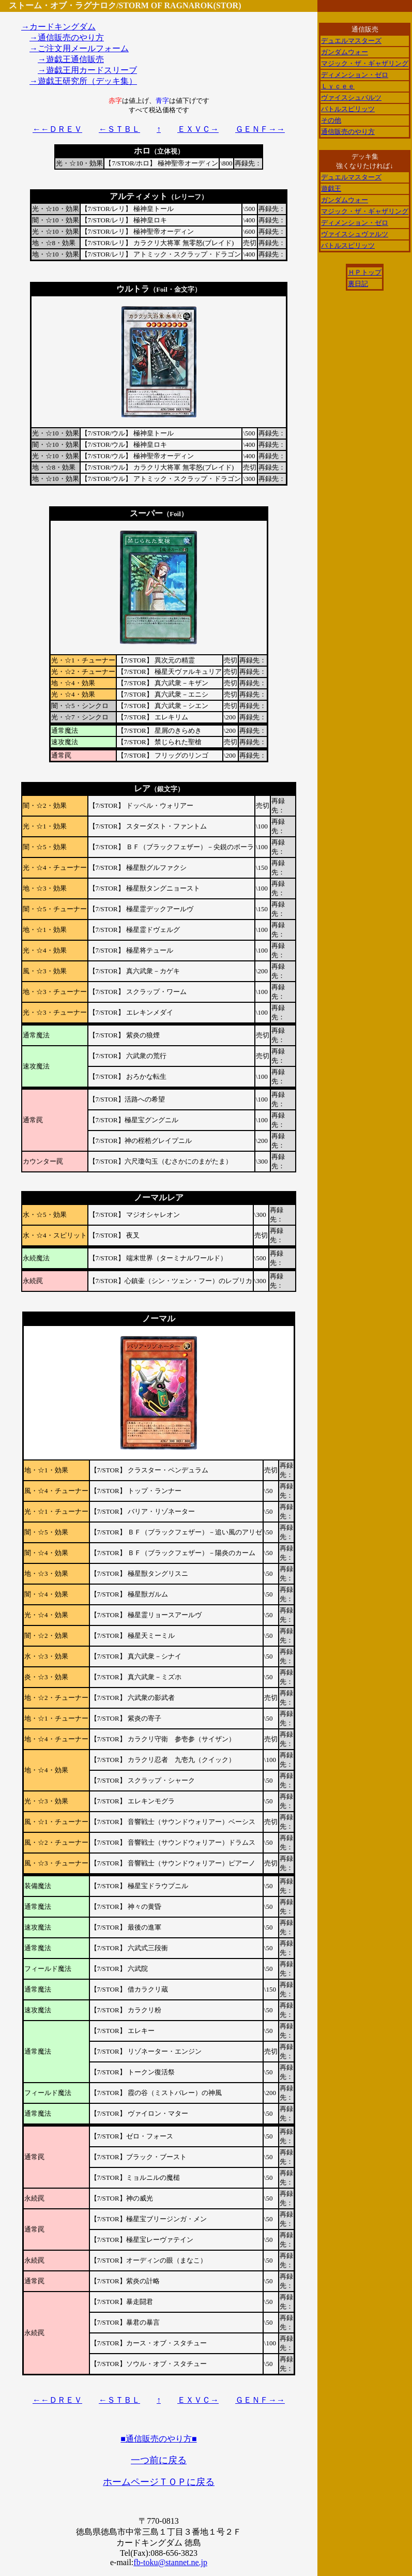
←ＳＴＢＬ (119, 129)
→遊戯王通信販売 (71, 59)
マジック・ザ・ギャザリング (364, 63)
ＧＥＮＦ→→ (260, 129)
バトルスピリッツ (348, 109)
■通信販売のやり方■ (158, 2438)
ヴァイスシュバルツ (351, 97)
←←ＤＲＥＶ (57, 129)
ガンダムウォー (344, 52)
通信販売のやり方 (348, 131)
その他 (331, 120)
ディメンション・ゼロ (354, 75)
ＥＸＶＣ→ (198, 129)
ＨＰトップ (365, 272)
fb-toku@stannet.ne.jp (170, 2562)
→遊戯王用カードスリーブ (87, 70)
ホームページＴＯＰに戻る (159, 2482)
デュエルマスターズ (351, 40)
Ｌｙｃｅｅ (338, 86)
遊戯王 (331, 188)
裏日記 (358, 284)
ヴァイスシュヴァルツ (354, 234)
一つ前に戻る (159, 2460)
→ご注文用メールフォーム (79, 48)
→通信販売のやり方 (66, 37)
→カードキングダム (58, 26)
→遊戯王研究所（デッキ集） (83, 81)
